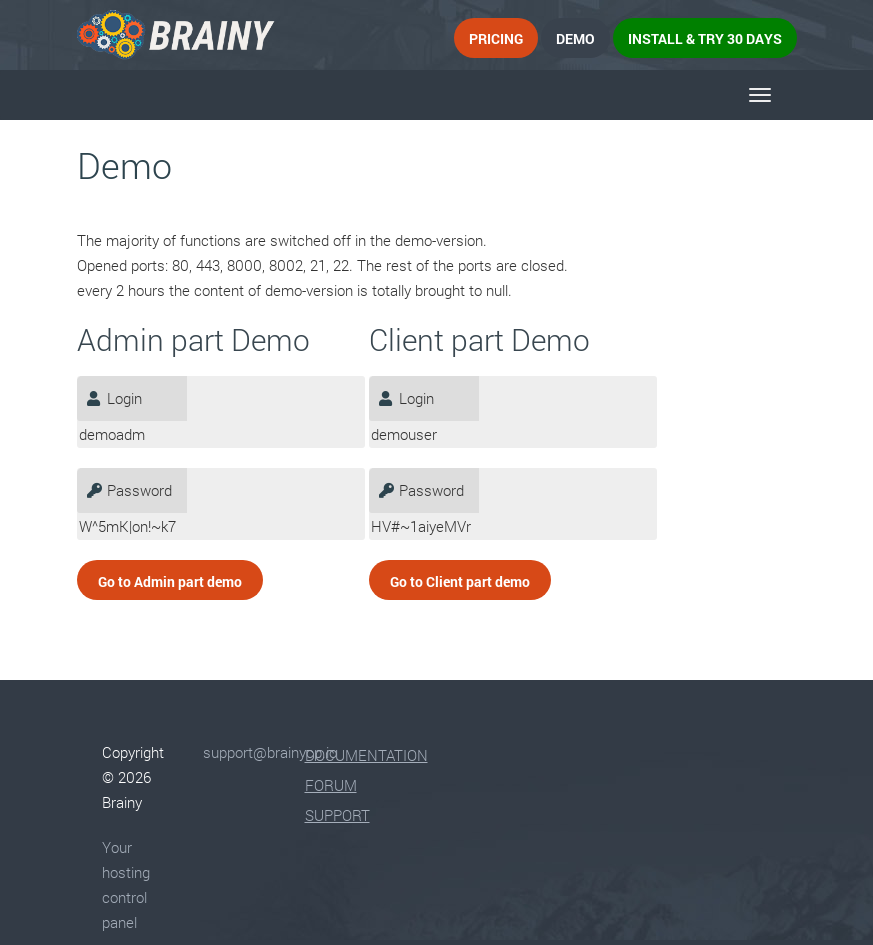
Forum (331, 785)
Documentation (366, 755)
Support (337, 815)
